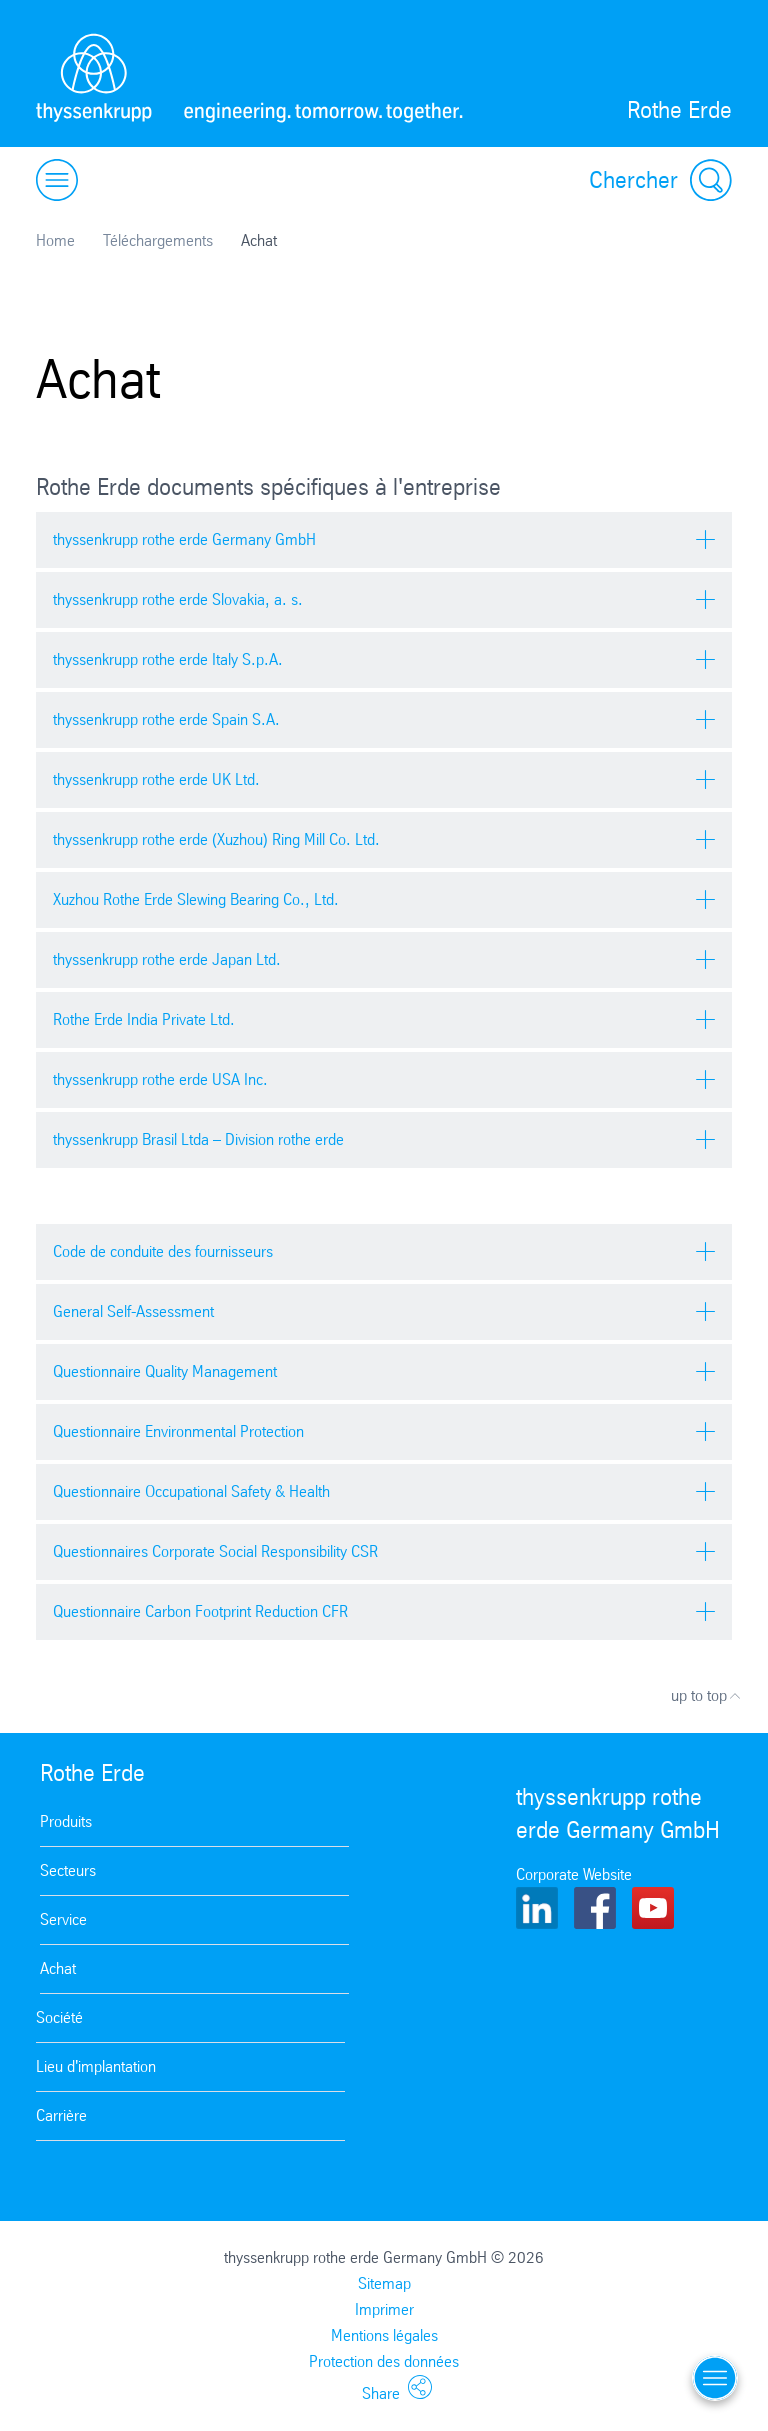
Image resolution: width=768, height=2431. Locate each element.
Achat (58, 1968)
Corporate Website (574, 1874)
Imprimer (384, 2309)
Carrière (61, 2115)
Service (63, 1919)
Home (55, 240)
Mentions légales (384, 2335)
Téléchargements (158, 240)
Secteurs (68, 1870)
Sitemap (384, 2283)
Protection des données (384, 2361)
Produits (66, 1821)
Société (59, 2017)
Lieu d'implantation (96, 2066)
